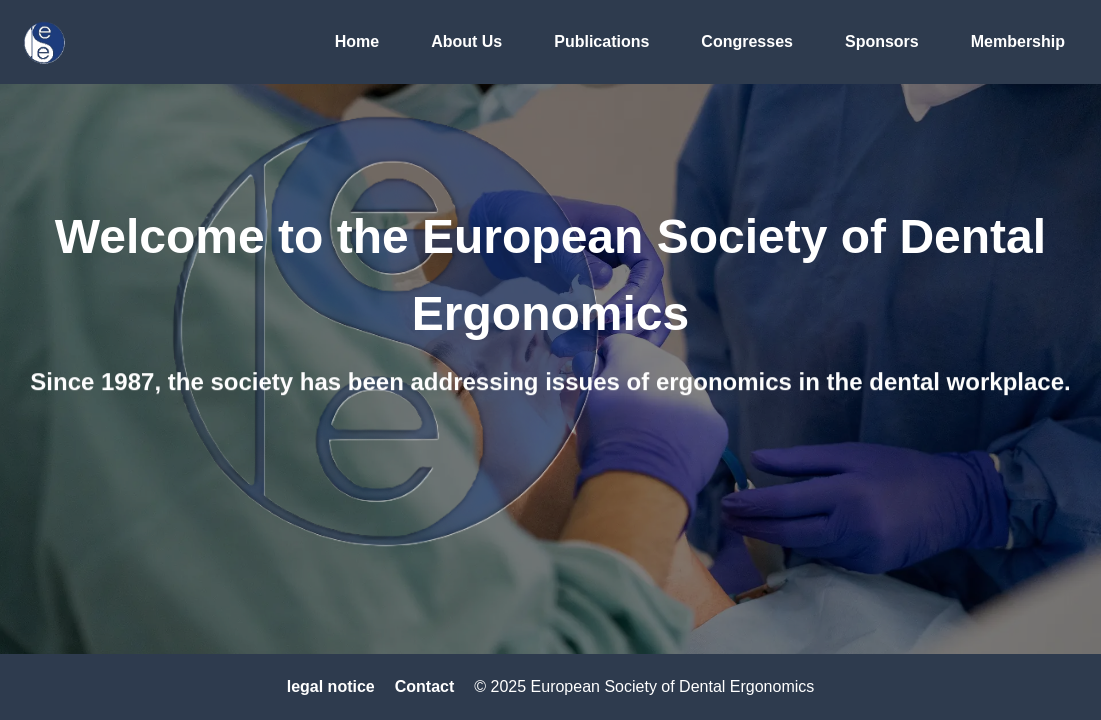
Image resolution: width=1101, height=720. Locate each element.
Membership (1018, 41)
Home (357, 41)
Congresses (747, 41)
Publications (601, 41)
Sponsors (882, 41)
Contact (425, 686)
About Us (466, 41)
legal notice (331, 686)
